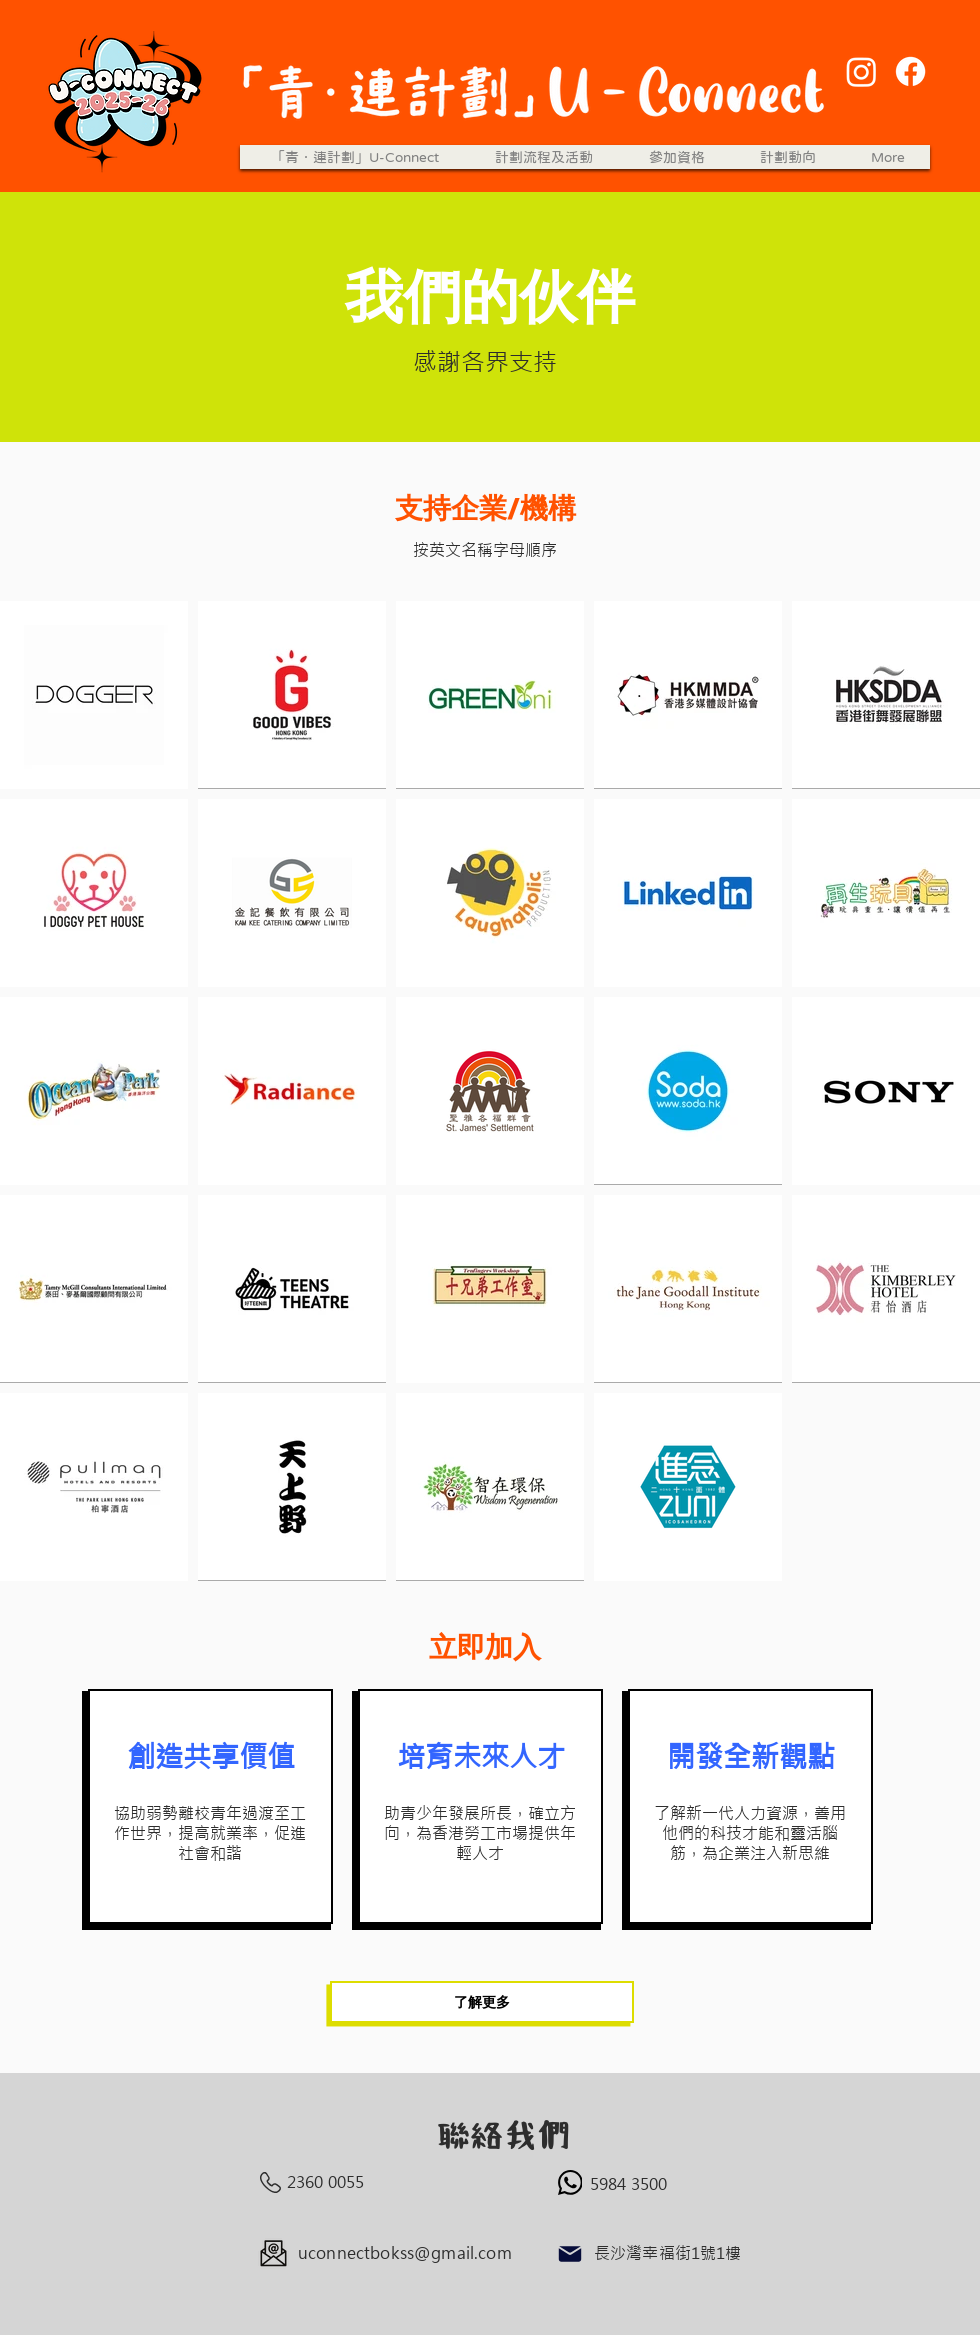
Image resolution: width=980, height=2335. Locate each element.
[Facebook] (910, 71)
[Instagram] (861, 71)
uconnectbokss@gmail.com (405, 2253)
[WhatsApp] (570, 2182)
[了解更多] (482, 2002)
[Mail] (570, 2254)
